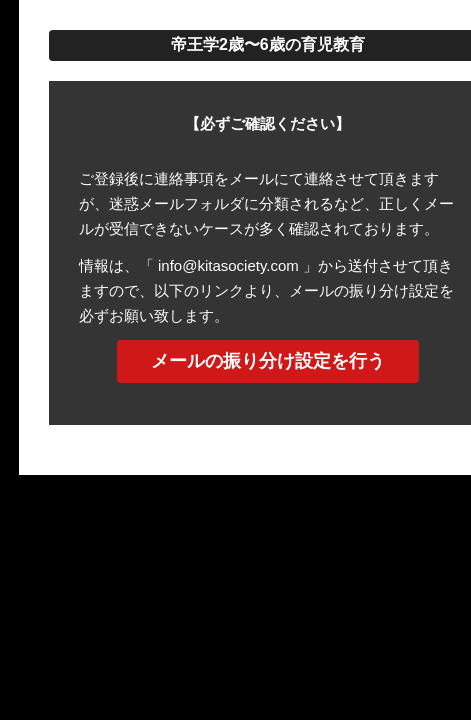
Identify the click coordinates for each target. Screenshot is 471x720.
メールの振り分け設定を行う (268, 361)
